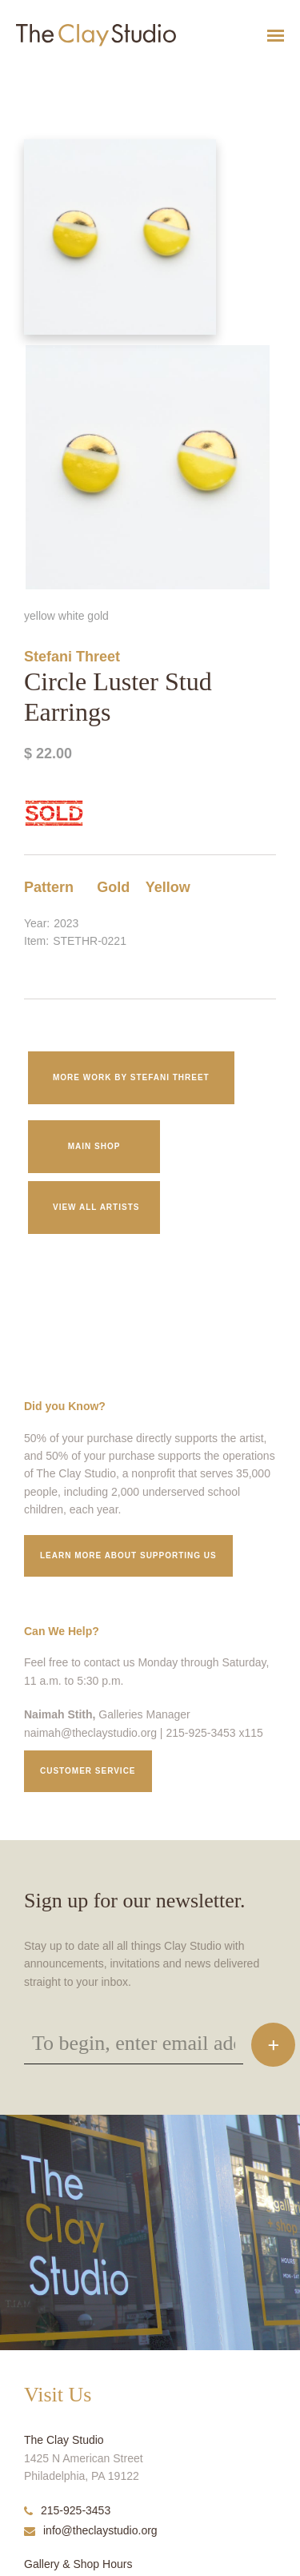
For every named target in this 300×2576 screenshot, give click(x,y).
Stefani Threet (72, 657)
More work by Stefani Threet (131, 1077)
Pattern (49, 887)
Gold (113, 887)
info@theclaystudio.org (91, 2530)
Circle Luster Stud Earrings (44, 74)
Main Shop (94, 1146)
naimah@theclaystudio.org (90, 1732)
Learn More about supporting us (128, 1555)
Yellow (168, 887)
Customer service (88, 1770)
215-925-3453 (67, 2510)
